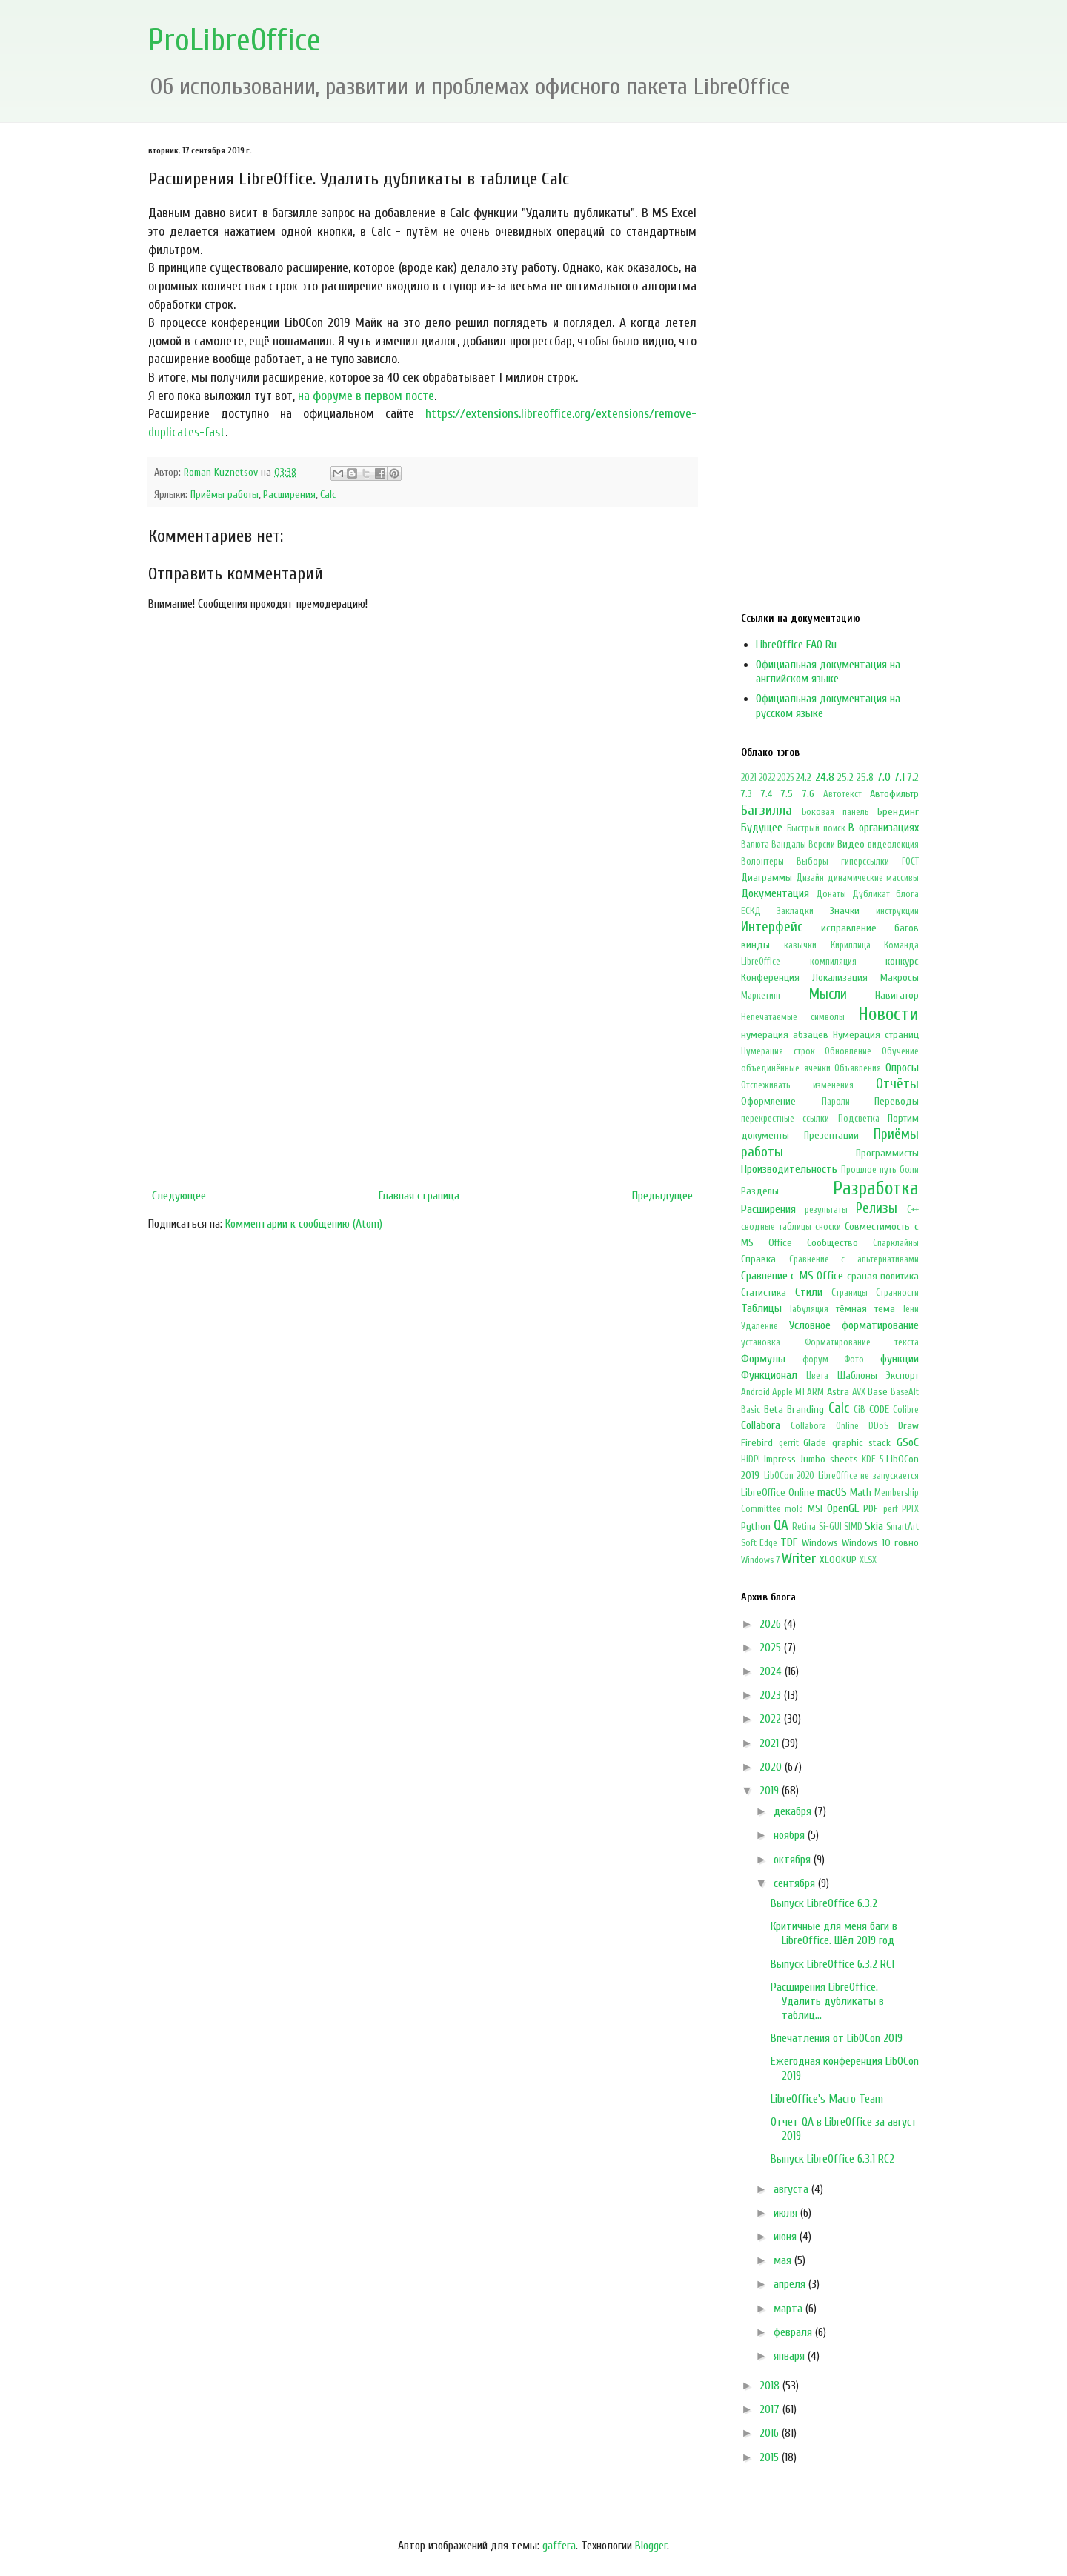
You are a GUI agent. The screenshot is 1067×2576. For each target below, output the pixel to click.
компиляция (833, 961)
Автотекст (842, 794)
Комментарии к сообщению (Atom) (303, 1224)
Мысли (828, 994)
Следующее (179, 1195)
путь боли (899, 1170)
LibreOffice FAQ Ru (796, 644)
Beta (773, 1409)
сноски (828, 1227)
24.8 (824, 777)
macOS (832, 1492)
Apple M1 (788, 1392)
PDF (870, 1508)
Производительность (789, 1169)
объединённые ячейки (786, 1068)
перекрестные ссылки (785, 1119)
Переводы (896, 1101)
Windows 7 (760, 1560)
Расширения (289, 494)
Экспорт (902, 1375)
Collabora (760, 1425)
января (791, 2356)
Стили (808, 1292)
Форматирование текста (862, 1342)
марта (789, 2308)
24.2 (803, 777)
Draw (908, 1426)
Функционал (769, 1375)
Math (860, 1492)
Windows (820, 1543)
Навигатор (897, 995)
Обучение (900, 1051)
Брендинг (898, 811)
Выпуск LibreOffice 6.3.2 (824, 1903)
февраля (794, 2332)
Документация (775, 893)
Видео (851, 844)
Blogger (651, 2545)
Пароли (836, 1101)
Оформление (768, 1101)
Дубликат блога (885, 894)
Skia (874, 1526)
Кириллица (851, 945)
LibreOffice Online (777, 1492)
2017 (770, 2409)
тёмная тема (865, 1308)
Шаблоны (857, 1375)
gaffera (559, 2545)
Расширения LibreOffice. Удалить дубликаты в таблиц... (827, 2001)
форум (815, 1359)
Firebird (757, 1443)
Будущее (761, 827)
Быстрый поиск (816, 828)
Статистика (763, 1292)
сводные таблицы (776, 1227)
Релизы (876, 1208)
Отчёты (897, 1084)
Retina (804, 1527)
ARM (815, 1392)
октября (794, 1859)
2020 (772, 1767)
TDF (788, 1542)
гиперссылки (865, 861)
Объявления (857, 1068)
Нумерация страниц (876, 1034)
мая (784, 2260)
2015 (770, 2457)
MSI (815, 1508)
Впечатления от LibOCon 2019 (837, 2038)
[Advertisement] (422, 1060)
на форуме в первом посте (366, 396)
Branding (805, 1409)
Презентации (831, 1135)
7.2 (913, 777)
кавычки (800, 945)
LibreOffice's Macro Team (827, 2099)
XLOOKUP (838, 1560)
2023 (771, 1695)
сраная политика (883, 1276)
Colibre (906, 1410)
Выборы (812, 861)
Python (756, 1526)
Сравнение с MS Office (792, 1275)
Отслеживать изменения (797, 1085)
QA (781, 1525)
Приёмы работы (224, 494)
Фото (854, 1359)
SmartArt (902, 1527)
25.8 (865, 777)
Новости (888, 1014)
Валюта (755, 844)
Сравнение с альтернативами (854, 1259)
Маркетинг (761, 996)
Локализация (840, 977)
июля (787, 2213)
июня (787, 2236)
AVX (858, 1392)
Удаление (759, 1326)
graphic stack (861, 1443)
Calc (328, 494)
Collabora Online (825, 1426)
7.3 (746, 794)
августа (792, 2189)
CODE (879, 1409)
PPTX (910, 1509)
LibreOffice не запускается (868, 1476)
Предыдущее (662, 1195)
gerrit (789, 1443)
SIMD (853, 1527)
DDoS (878, 1426)
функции (899, 1358)
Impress (780, 1459)
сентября (796, 1883)
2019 (770, 1790)
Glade (814, 1443)
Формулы (763, 1358)
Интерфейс (771, 927)
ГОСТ (910, 861)
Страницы (849, 1293)
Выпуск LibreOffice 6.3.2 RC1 (832, 1964)
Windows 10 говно (880, 1543)
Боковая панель (835, 812)
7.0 (884, 777)
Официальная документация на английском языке (828, 671)
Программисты (887, 1153)
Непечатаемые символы (793, 1017)
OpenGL (843, 1508)
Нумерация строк (778, 1051)
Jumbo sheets (829, 1459)
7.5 (787, 794)
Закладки (795, 911)
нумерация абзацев (784, 1034)
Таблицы (761, 1308)
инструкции (897, 911)
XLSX (868, 1560)
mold (794, 1509)
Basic (750, 1410)
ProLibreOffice (234, 40)
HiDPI (750, 1459)
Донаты (831, 894)
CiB (859, 1410)
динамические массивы (873, 878)
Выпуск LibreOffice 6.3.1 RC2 (832, 2159)
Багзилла (766, 810)
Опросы (902, 1067)
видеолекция (893, 844)
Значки (845, 911)
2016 (770, 2433)
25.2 (845, 777)
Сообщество (832, 1243)
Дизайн (810, 878)
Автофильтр (894, 794)
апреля (791, 2284)
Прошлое (859, 1170)
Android (755, 1392)
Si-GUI (830, 1527)
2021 (749, 778)
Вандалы (788, 844)
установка (760, 1342)
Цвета (817, 1376)
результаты (826, 1210)
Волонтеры (762, 861)
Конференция (770, 977)
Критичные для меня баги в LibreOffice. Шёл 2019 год (834, 1933)
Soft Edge (759, 1543)
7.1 (899, 777)
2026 (771, 1624)
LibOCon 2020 (789, 1476)
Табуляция (808, 1309)
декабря (794, 1811)
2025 (785, 778)
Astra (838, 1391)
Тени (911, 1309)
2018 (770, 2385)
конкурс (902, 961)
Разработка (876, 1188)
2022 (767, 778)
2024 (772, 1671)
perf (890, 1509)
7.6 (808, 794)
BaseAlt (905, 1392)
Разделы (760, 1191)
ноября (791, 1835)
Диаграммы (766, 877)
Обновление (848, 1051)
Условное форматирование (854, 1325)
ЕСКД (751, 911)
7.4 (766, 794)
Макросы (899, 977)
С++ (913, 1210)
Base (878, 1391)
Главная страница (419, 1195)
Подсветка (859, 1119)
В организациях (883, 827)
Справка (758, 1259)
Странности (897, 1293)
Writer (799, 1559)
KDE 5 (872, 1459)
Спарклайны (896, 1243)
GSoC (908, 1442)
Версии (821, 844)
